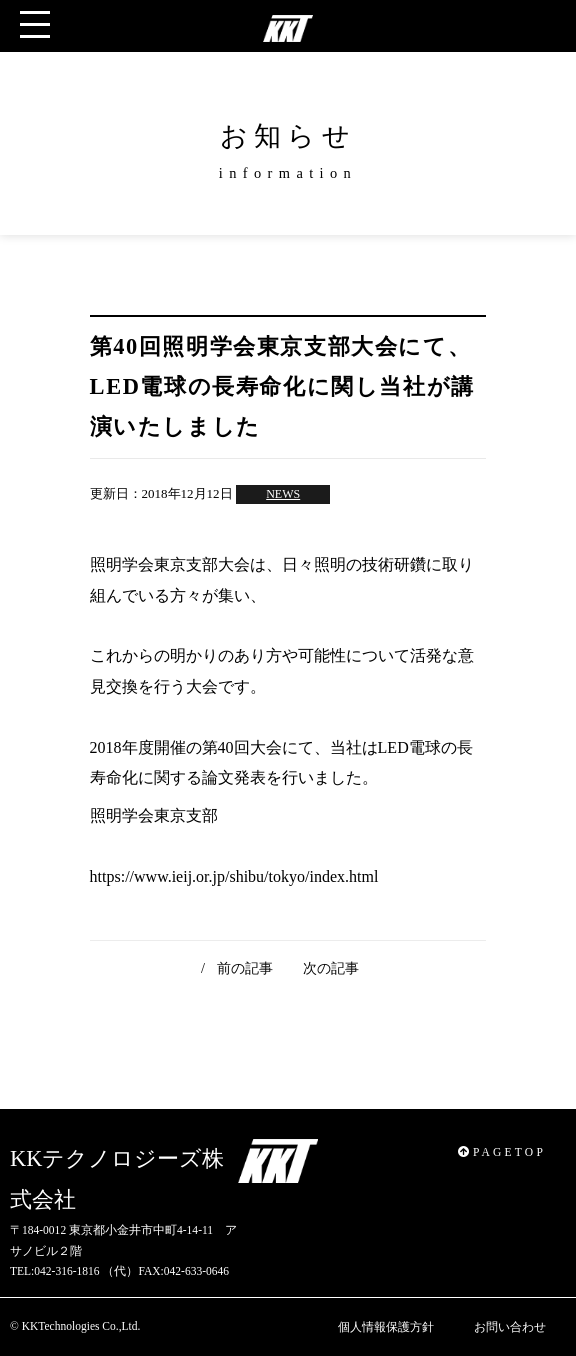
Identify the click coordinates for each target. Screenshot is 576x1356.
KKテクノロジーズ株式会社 (117, 1178)
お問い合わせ (510, 1327)
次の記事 (331, 968)
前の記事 (245, 968)
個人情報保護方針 (386, 1327)
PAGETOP (502, 1152)
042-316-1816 (66, 1271)
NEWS (283, 494)
